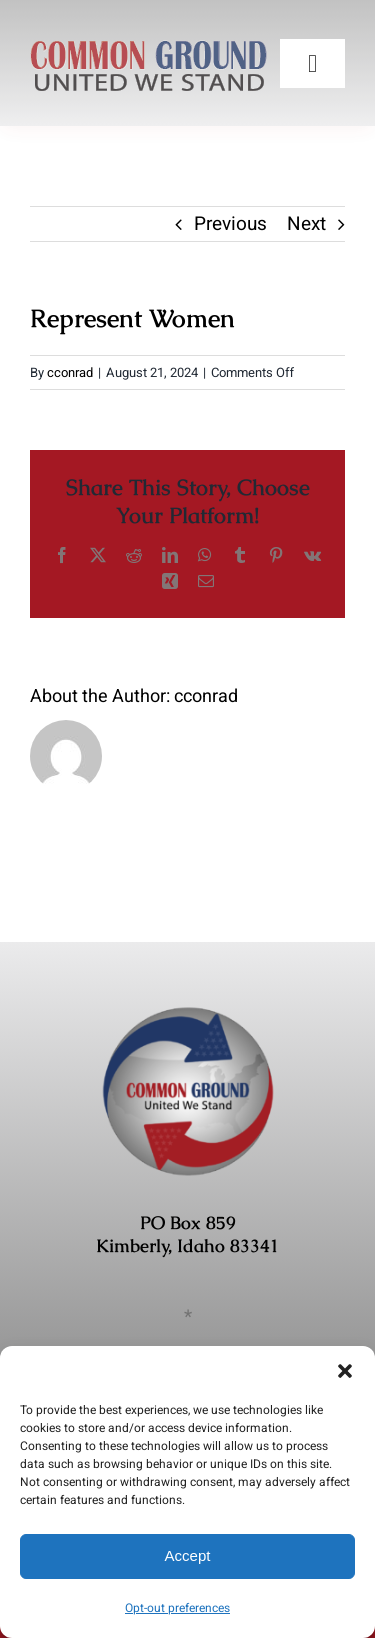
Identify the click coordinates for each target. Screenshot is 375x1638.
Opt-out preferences (177, 1608)
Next (306, 224)
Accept (188, 1555)
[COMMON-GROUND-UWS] (148, 39)
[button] (345, 1371)
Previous (230, 224)
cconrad (70, 372)
